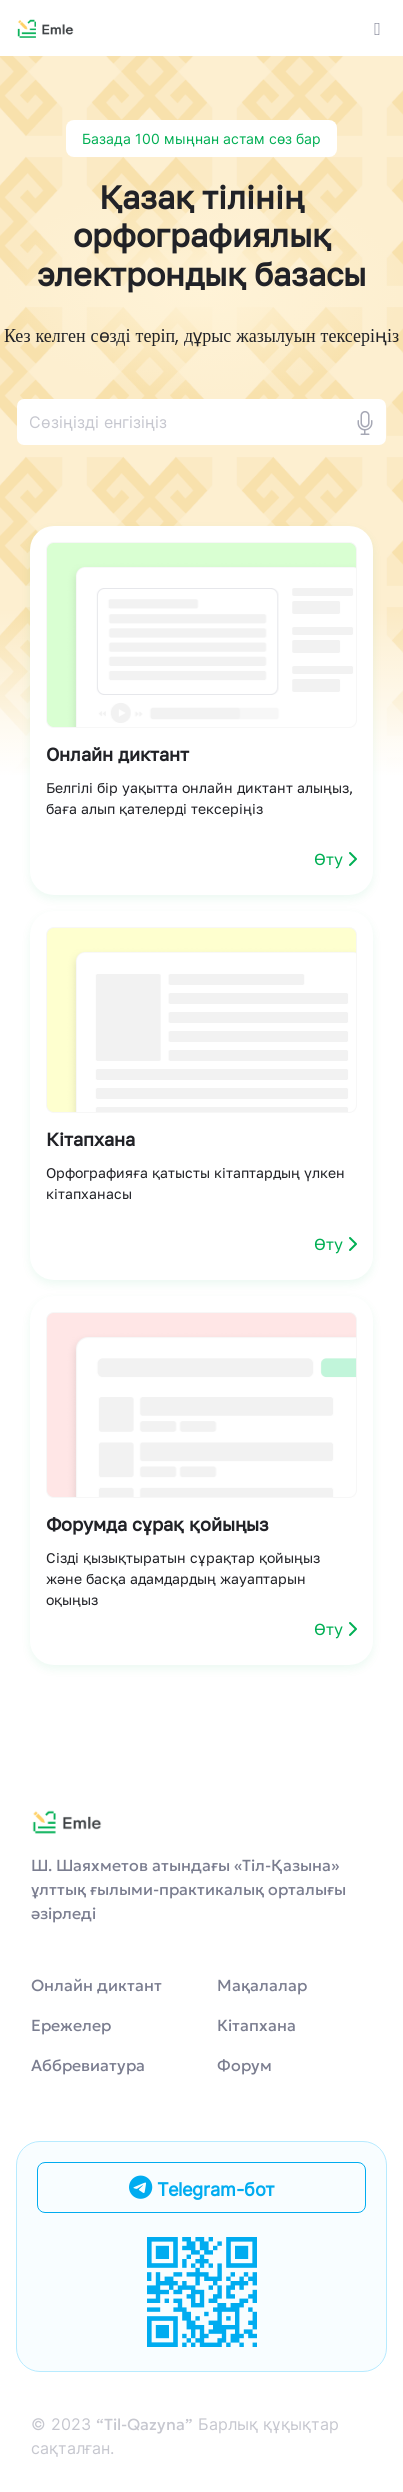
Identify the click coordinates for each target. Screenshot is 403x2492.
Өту (335, 859)
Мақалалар (262, 1985)
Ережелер (71, 2025)
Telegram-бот (202, 2187)
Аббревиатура (88, 2065)
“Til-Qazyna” (144, 2424)
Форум (244, 2065)
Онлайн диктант (96, 1985)
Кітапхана (256, 2025)
